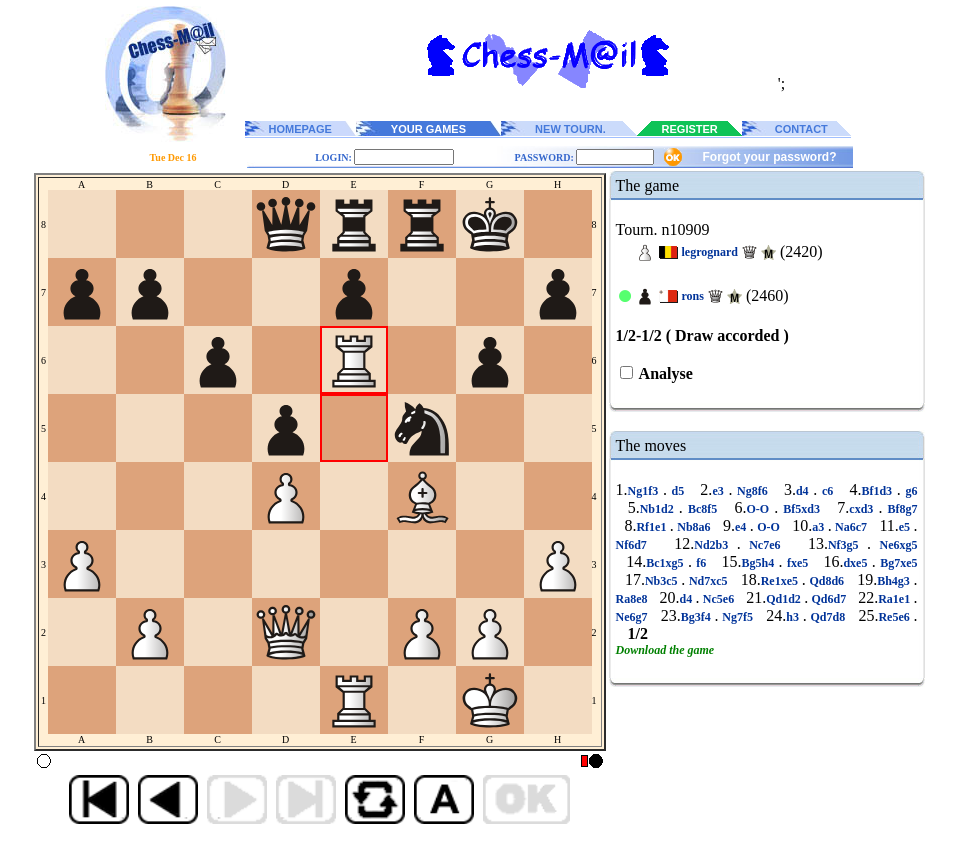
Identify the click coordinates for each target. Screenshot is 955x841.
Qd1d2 (785, 599)
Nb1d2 (659, 509)
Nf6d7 (636, 545)
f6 (701, 563)
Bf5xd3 (801, 509)
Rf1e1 (652, 527)
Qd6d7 (828, 599)
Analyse (664, 373)
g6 (909, 491)
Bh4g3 (895, 581)
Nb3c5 (663, 581)
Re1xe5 (781, 581)
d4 (804, 491)
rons (693, 296)
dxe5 (857, 563)
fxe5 (798, 563)
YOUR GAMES (428, 129)
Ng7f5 (738, 617)
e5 (906, 527)
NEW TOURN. (570, 129)
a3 (819, 527)
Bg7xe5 (897, 563)
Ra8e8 (633, 599)
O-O (761, 509)
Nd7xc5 (708, 581)
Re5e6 (895, 617)
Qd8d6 (827, 581)
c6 (827, 491)
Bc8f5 (703, 509)
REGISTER (690, 129)
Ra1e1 (895, 599)
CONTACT (801, 129)
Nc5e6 (719, 599)
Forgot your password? (769, 157)
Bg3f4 (698, 617)
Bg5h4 (760, 563)
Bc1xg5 (667, 563)
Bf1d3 (878, 491)
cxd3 (863, 509)
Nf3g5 (847, 545)
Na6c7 (851, 527)
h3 (794, 617)
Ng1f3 (645, 491)
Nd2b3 (715, 545)
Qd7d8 (828, 617)
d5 (678, 491)
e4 (742, 527)
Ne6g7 (634, 617)
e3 (720, 491)
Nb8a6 (694, 527)
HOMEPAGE (300, 129)
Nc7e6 (765, 545)
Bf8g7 (899, 509)
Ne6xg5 (894, 545)
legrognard (710, 252)
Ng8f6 (752, 491)
